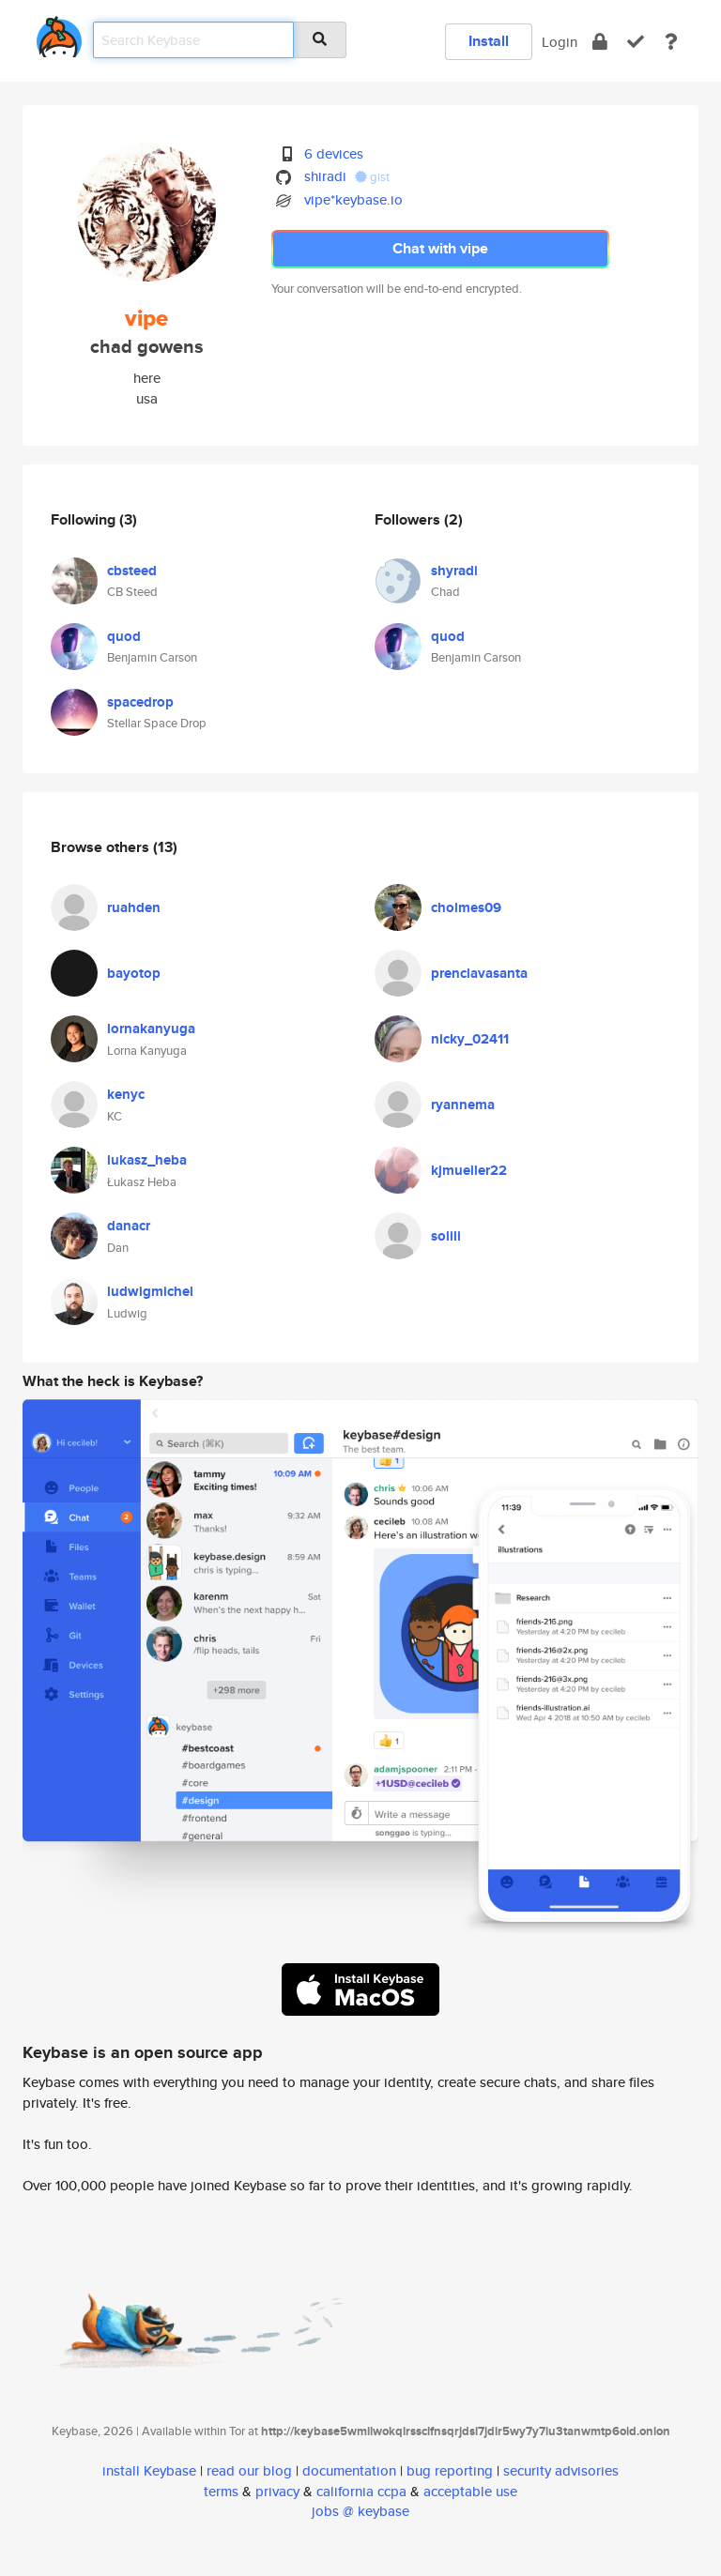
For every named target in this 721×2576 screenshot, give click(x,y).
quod (124, 636)
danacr (128, 1225)
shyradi (454, 570)
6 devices (333, 153)
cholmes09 (466, 907)
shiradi (325, 176)
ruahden (134, 907)
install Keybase (149, 2470)
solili (446, 1236)
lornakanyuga (151, 1028)
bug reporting (450, 2470)
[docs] (671, 41)
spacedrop (140, 702)
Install (488, 41)
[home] (59, 33)
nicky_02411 (470, 1039)
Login (559, 42)
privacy (277, 2491)
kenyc (126, 1094)
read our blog (249, 2470)
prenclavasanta (479, 973)
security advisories (561, 2470)
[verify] (635, 41)
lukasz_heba (147, 1160)
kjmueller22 (469, 1170)
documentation (349, 2470)
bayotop (134, 973)
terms (221, 2491)
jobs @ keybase (360, 2511)
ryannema (463, 1104)
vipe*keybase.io (353, 199)
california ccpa (361, 2491)
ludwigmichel (150, 1291)
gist (372, 177)
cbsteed (132, 570)
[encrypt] (599, 41)
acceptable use (470, 2491)
